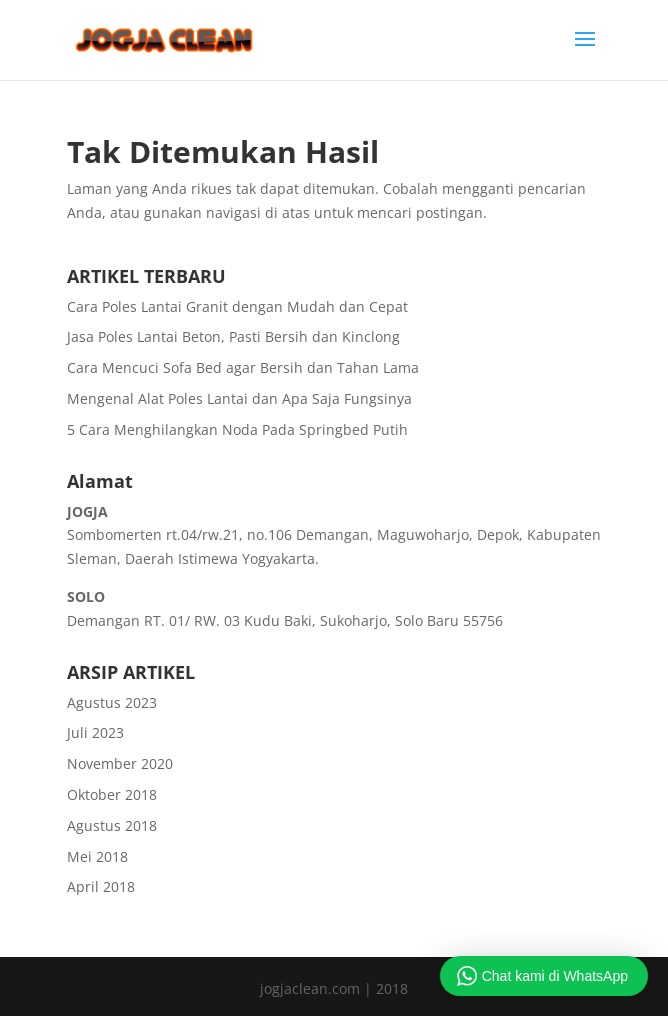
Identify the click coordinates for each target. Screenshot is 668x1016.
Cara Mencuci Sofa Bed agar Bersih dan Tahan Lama (243, 367)
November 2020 (120, 763)
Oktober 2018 (112, 794)
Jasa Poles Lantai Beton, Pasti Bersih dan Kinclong (233, 336)
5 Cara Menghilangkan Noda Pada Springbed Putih (237, 429)
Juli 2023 (95, 732)
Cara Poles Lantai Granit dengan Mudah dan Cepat (237, 306)
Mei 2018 (97, 856)
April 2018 (101, 886)
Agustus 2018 (112, 825)
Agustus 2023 (112, 702)
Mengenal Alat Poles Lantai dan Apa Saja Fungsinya (239, 398)
